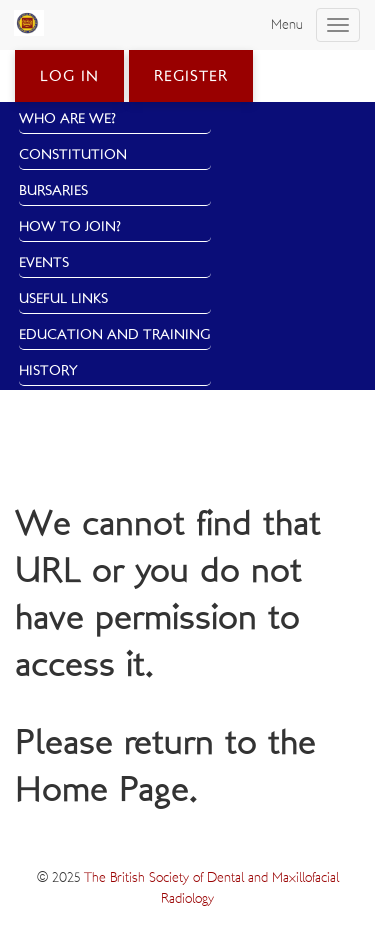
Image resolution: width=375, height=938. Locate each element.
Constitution (73, 155)
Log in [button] (69, 76)
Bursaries (53, 191)
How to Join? (70, 227)
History (48, 371)
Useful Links (63, 299)
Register (191, 76)
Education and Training (115, 335)
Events (44, 263)
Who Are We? (67, 119)
